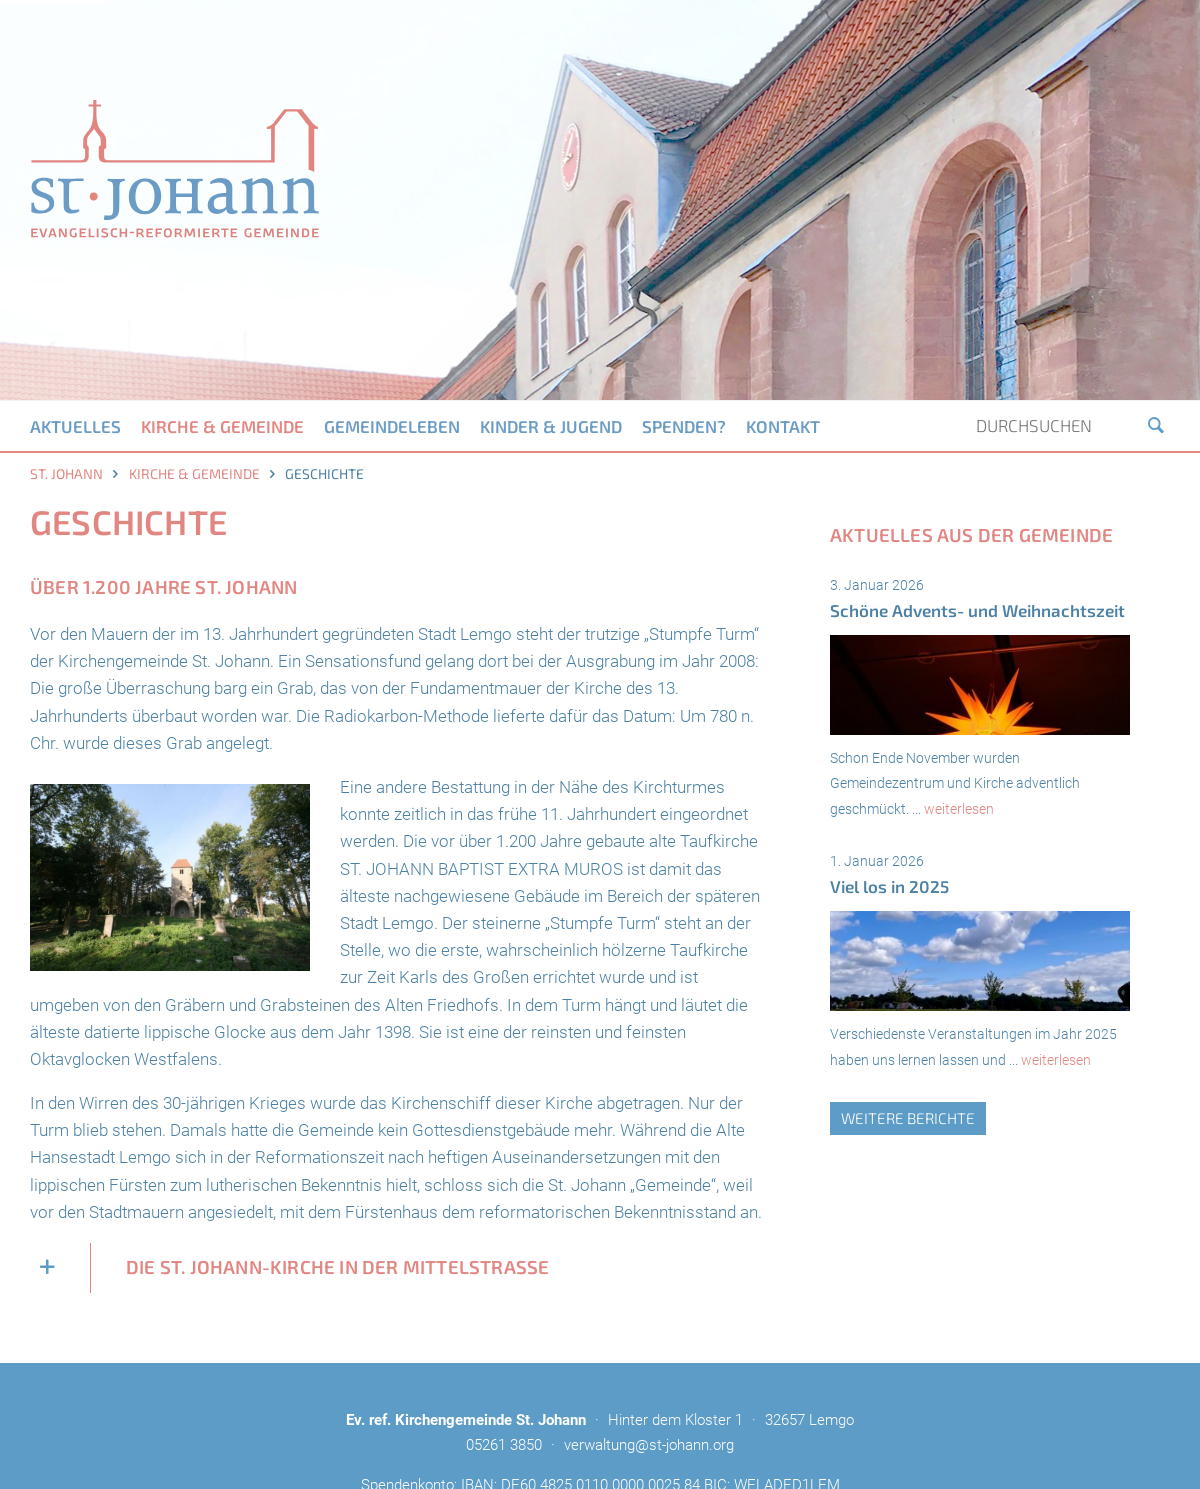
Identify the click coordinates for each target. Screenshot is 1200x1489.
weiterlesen (959, 809)
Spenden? (684, 426)
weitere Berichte (908, 1118)
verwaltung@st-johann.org (649, 1445)
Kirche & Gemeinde (222, 426)
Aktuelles (75, 426)
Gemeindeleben (392, 426)
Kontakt (783, 426)
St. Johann (66, 473)
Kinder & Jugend (551, 426)
